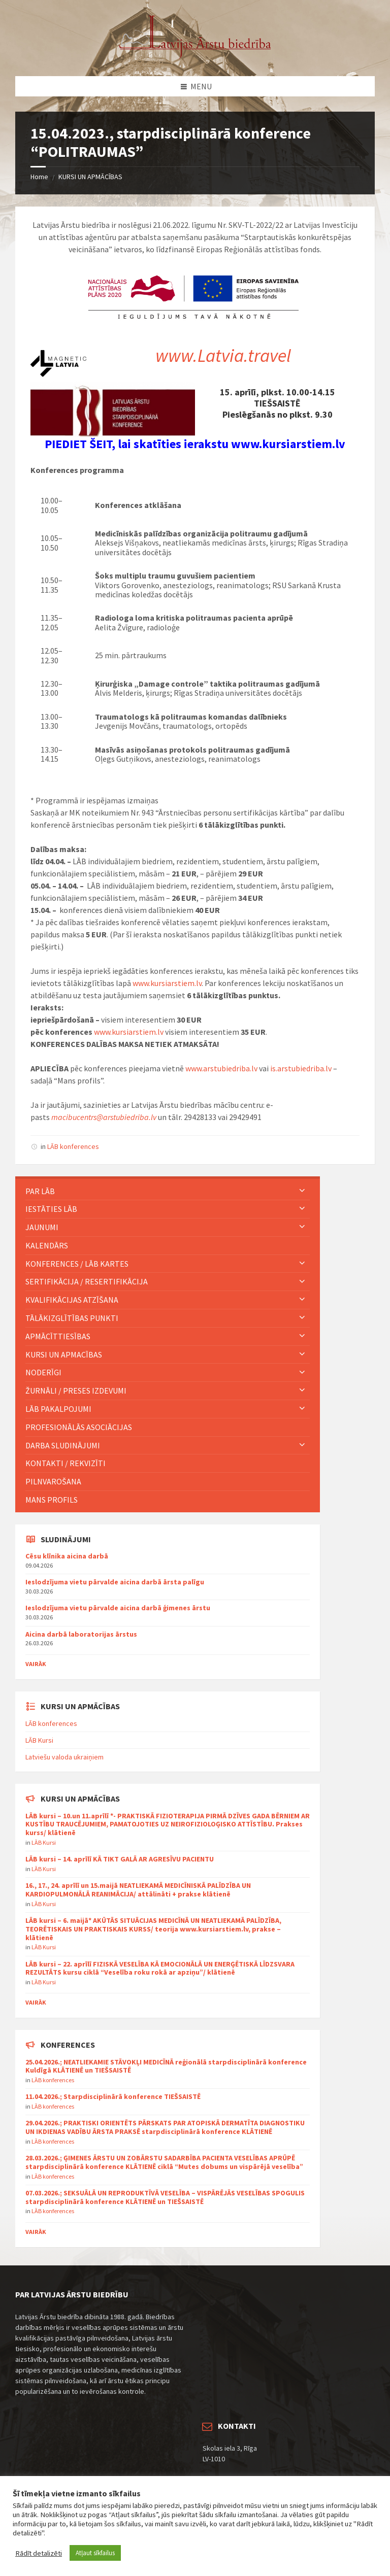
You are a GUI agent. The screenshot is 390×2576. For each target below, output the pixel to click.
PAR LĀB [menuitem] (40, 1191)
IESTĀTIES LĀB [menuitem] (51, 1209)
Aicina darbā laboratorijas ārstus (81, 1634)
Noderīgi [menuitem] (43, 1372)
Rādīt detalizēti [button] (38, 2553)
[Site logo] (195, 56)
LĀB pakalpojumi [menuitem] (58, 1409)
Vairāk (35, 1664)
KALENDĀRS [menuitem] (46, 1245)
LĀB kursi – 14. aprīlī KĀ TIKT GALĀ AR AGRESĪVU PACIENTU (119, 1858)
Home (39, 176)
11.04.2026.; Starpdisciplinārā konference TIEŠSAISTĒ (113, 2096)
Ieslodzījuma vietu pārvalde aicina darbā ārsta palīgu (114, 1581)
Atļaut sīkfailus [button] (95, 2553)
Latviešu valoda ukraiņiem (64, 1756)
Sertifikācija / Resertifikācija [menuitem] (86, 1281)
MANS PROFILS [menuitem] (51, 1500)
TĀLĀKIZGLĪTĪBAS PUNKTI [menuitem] (71, 1318)
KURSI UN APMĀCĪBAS (90, 176)
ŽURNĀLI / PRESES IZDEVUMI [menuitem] (75, 1390)
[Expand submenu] (302, 1191)
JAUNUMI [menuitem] (41, 1227)
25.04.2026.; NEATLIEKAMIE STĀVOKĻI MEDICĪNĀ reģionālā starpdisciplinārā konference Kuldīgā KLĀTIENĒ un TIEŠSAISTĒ (166, 2066)
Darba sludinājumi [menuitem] (62, 1445)
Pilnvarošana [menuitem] (53, 1481)
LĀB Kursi (39, 1740)
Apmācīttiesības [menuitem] (57, 1336)
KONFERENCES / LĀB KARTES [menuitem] (76, 1264)
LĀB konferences (73, 1146)
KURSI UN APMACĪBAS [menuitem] (63, 1354)
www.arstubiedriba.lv (221, 1068)
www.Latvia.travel (223, 355)
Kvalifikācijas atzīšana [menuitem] (71, 1300)
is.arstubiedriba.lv (301, 1068)
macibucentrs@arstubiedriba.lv (103, 1117)
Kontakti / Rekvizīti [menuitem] (65, 1463)
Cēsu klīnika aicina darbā (66, 1556)
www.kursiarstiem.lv (167, 983)
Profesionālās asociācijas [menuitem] (78, 1427)
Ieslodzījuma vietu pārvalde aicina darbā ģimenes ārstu (117, 1607)
